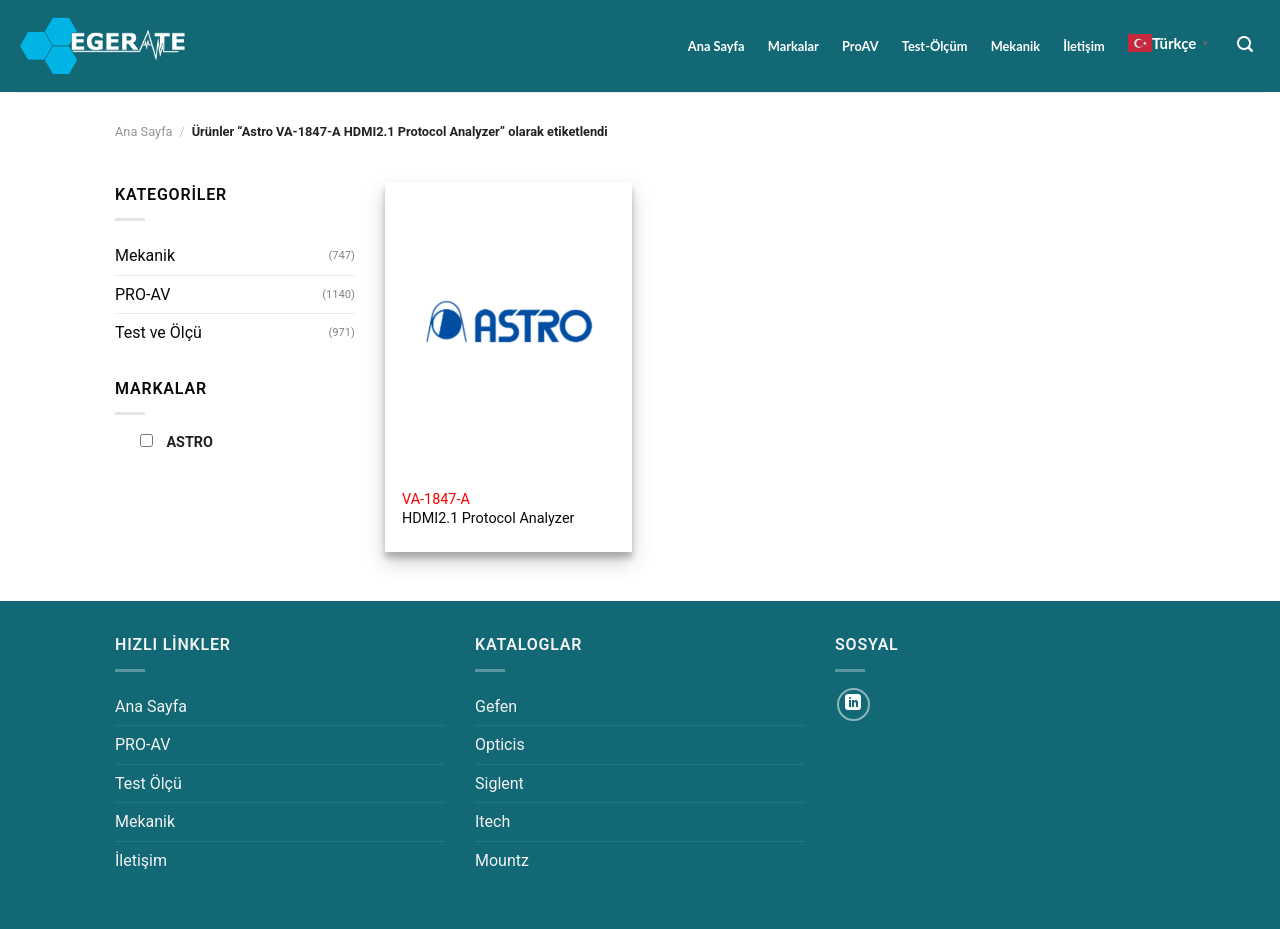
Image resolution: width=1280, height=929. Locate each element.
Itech (492, 821)
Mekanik (1015, 46)
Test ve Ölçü (158, 332)
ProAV (860, 46)
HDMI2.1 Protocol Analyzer (488, 509)
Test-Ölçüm (935, 46)
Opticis (500, 744)
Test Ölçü (148, 783)
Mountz (502, 860)
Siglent (499, 783)
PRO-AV (142, 294)
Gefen (496, 706)
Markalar (793, 46)
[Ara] (1245, 44)
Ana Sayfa (716, 46)
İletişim (1083, 46)
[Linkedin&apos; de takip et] (853, 704)
